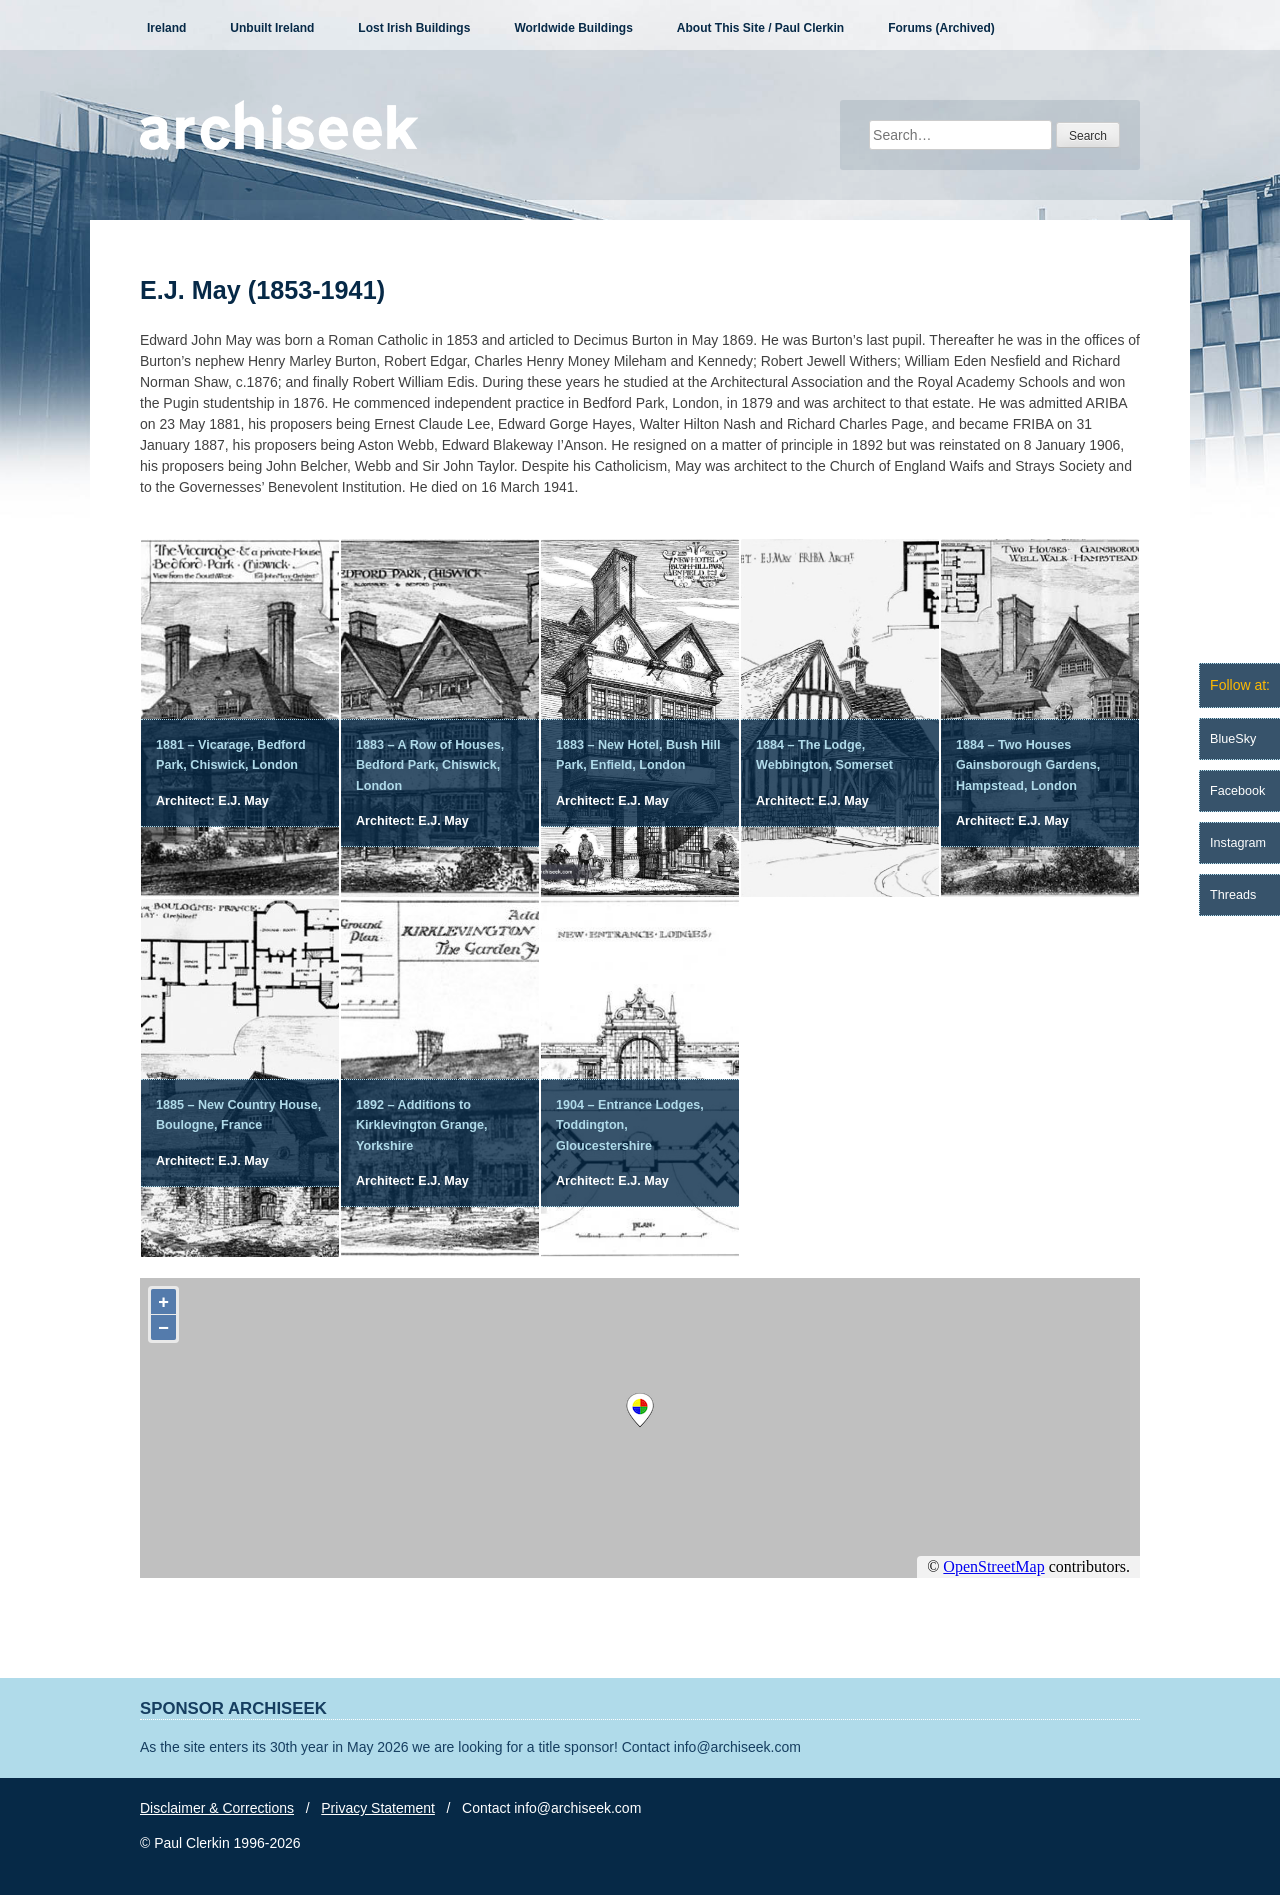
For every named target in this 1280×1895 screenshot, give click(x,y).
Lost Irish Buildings (414, 28)
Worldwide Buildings (573, 28)
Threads (1233, 895)
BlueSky (1233, 739)
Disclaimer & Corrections (217, 1808)
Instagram (1238, 843)
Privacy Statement (378, 1808)
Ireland (166, 28)
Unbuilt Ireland (272, 28)
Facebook (1237, 791)
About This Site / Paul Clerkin (760, 28)
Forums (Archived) (941, 28)
